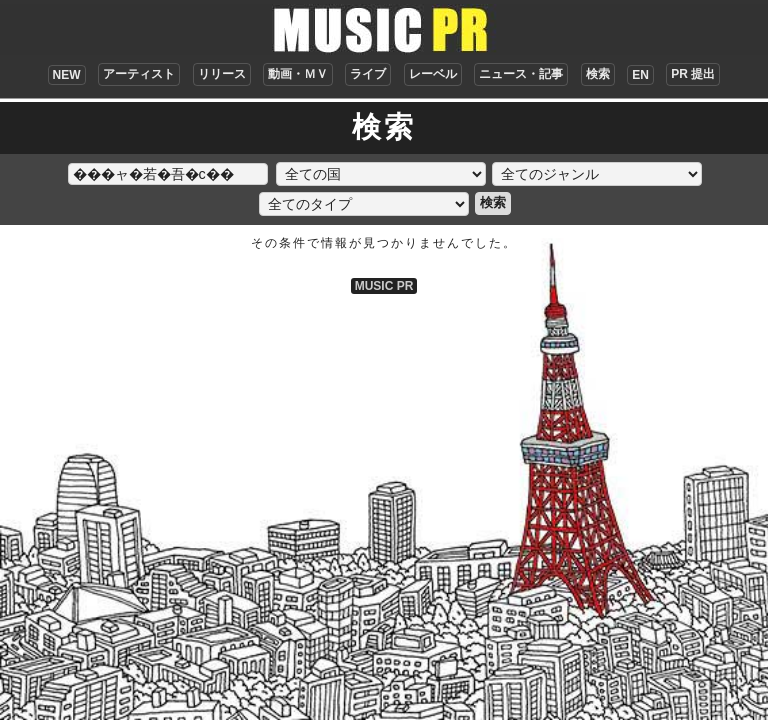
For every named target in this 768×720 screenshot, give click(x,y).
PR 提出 (693, 74)
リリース (222, 74)
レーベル (433, 74)
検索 (598, 74)
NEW (67, 75)
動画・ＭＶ (298, 74)
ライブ (368, 74)
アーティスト (139, 74)
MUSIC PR (384, 286)
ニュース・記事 (521, 74)
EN (640, 75)
